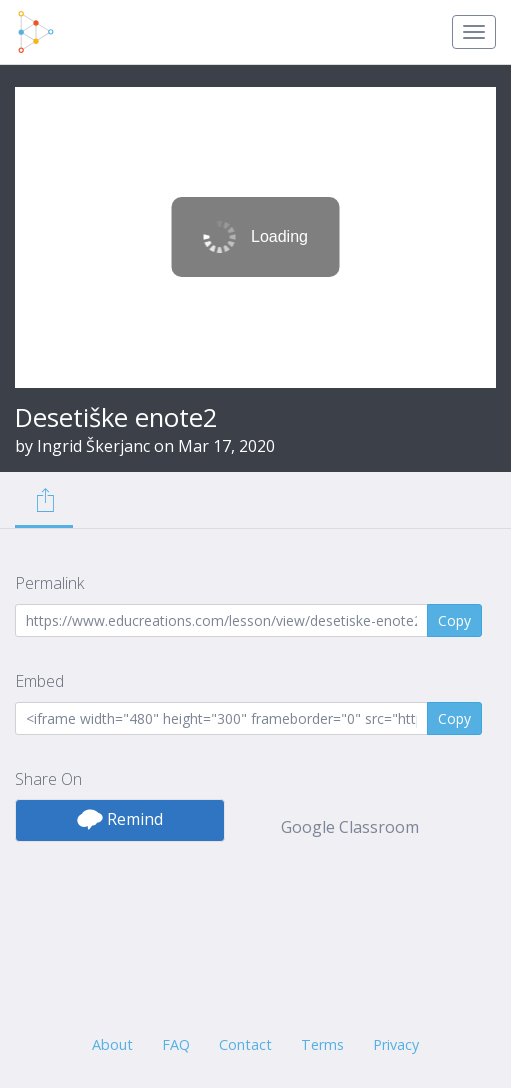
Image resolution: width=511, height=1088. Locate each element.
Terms (322, 1044)
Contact (245, 1044)
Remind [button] (120, 819)
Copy (454, 620)
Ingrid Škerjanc (93, 446)
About (112, 1044)
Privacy (396, 1044)
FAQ (176, 1044)
